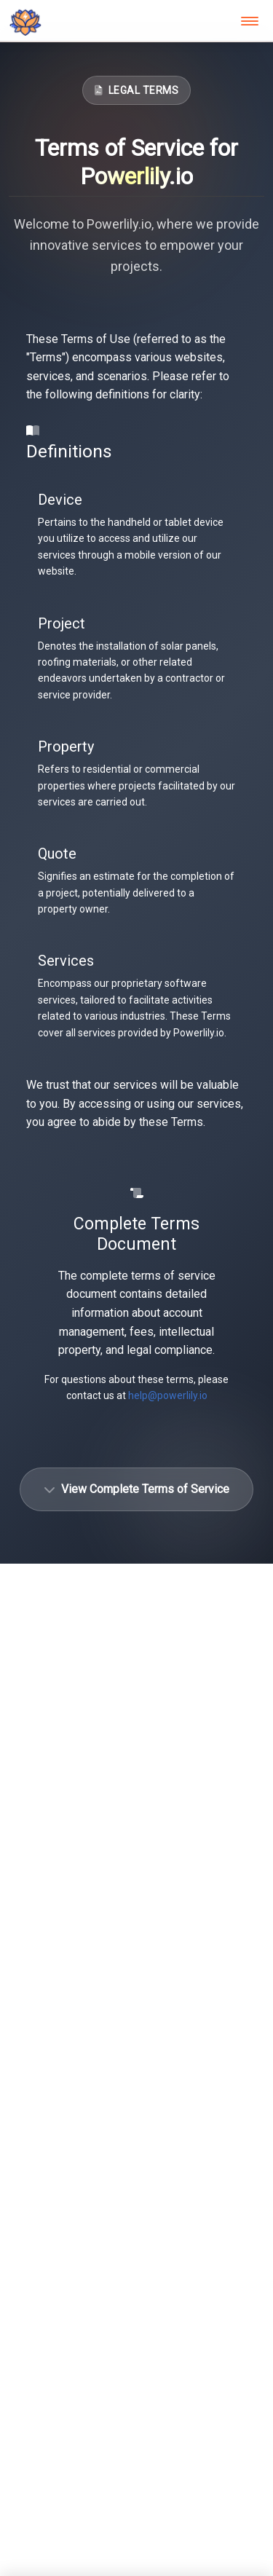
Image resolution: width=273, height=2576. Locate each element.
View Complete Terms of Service (136, 1489)
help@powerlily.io (167, 1395)
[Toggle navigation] (249, 21)
